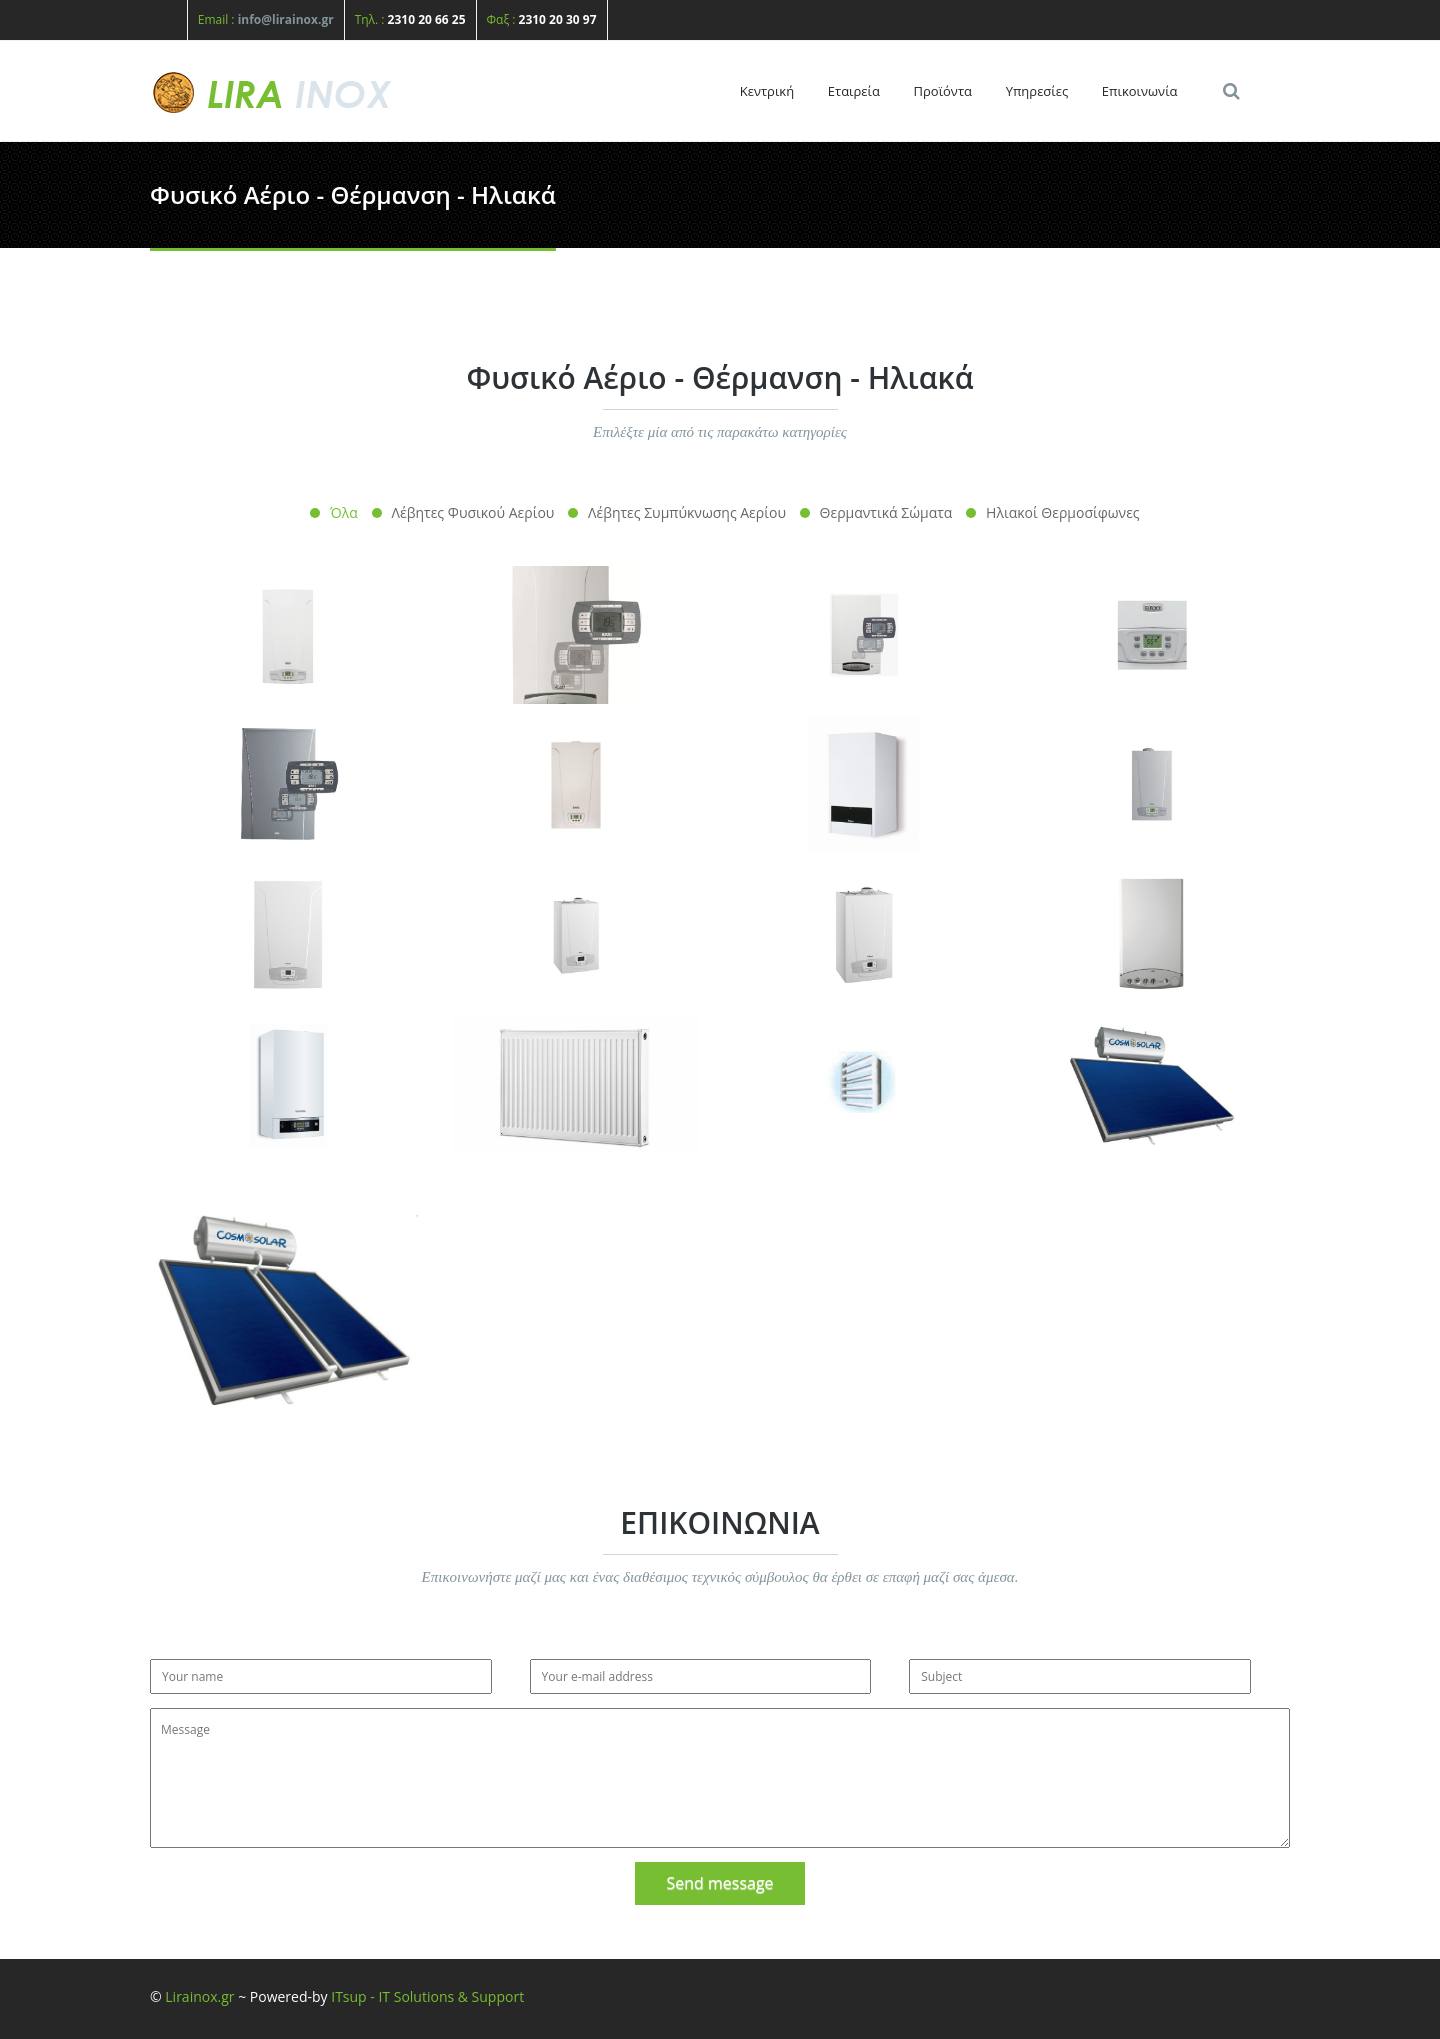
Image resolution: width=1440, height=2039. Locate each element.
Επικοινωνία (1140, 91)
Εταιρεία (854, 91)
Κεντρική (767, 91)
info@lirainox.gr (286, 19)
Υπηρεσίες (1037, 91)
